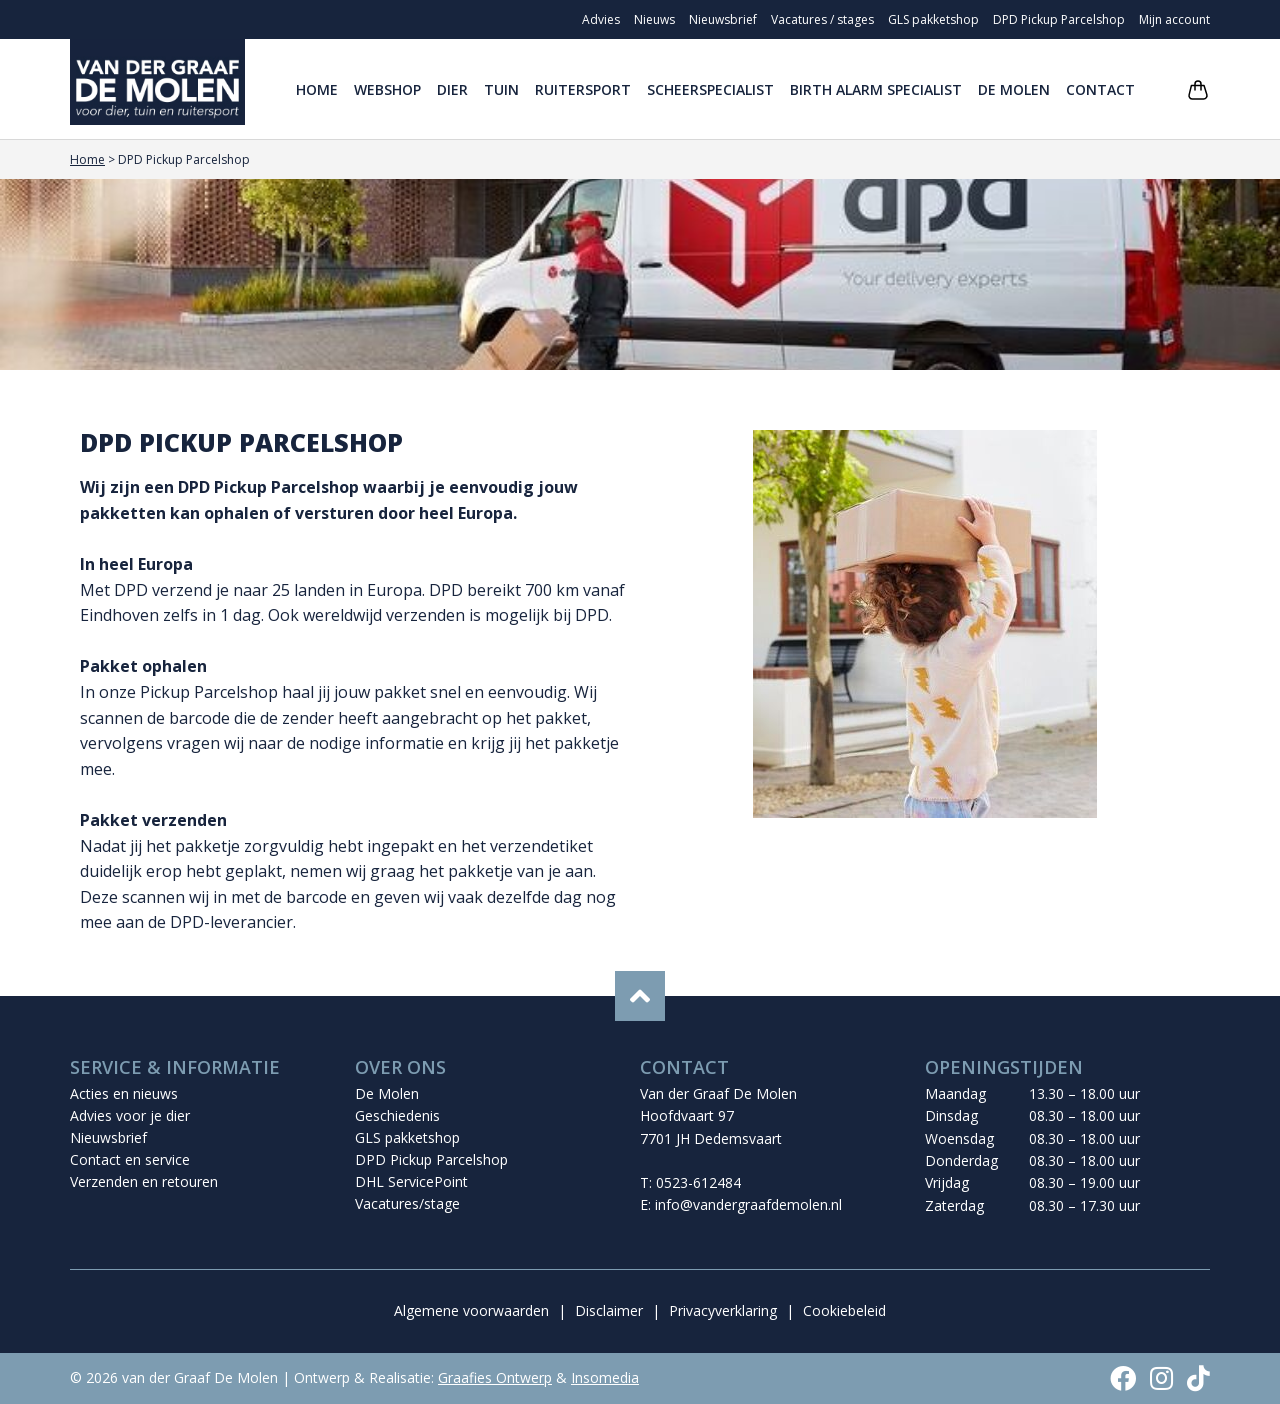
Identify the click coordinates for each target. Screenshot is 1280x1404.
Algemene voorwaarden (471, 1310)
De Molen (1014, 89)
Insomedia (605, 1377)
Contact (1100, 89)
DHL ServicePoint (411, 1181)
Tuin (501, 89)
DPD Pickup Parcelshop (1059, 19)
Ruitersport (583, 89)
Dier (452, 89)
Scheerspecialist (710, 89)
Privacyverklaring (723, 1310)
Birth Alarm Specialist (876, 89)
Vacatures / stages (822, 19)
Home (317, 89)
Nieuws (654, 19)
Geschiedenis (397, 1115)
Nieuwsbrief (723, 19)
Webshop (387, 89)
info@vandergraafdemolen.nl (748, 1204)
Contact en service (130, 1159)
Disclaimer (609, 1310)
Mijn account (1174, 19)
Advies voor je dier (130, 1115)
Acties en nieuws (124, 1093)
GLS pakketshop (933, 19)
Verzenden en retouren (144, 1181)
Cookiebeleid (844, 1310)
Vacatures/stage (407, 1203)
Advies (601, 19)
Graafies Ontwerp (495, 1377)
